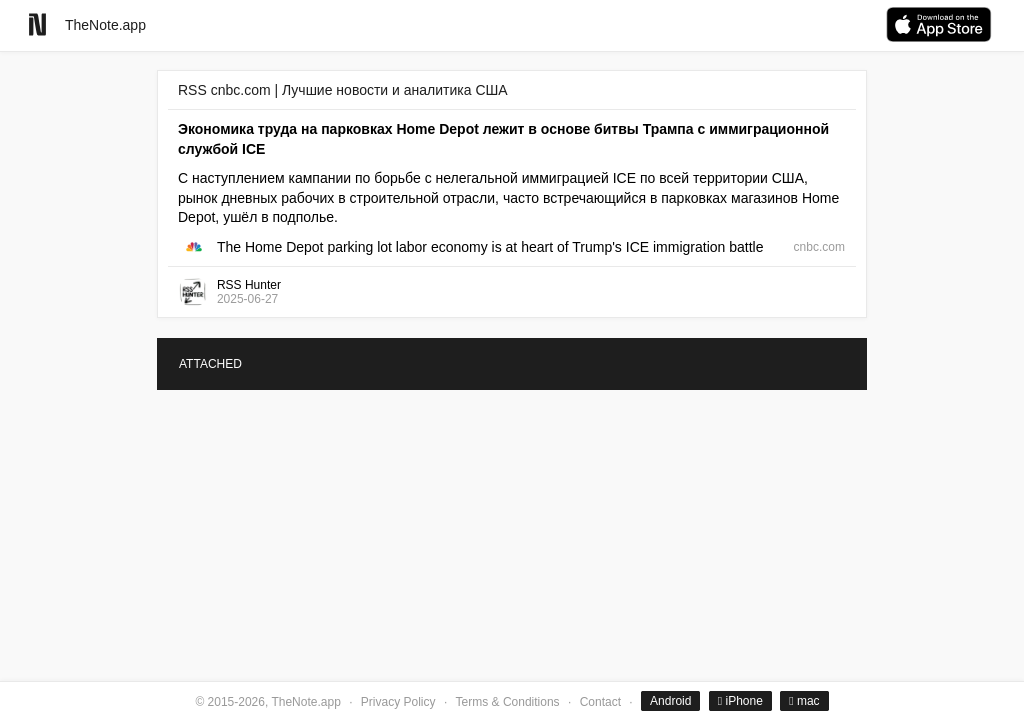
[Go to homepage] (37, 24)
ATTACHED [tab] (210, 364)
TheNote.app (105, 25)
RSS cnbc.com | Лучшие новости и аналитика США (343, 90)
